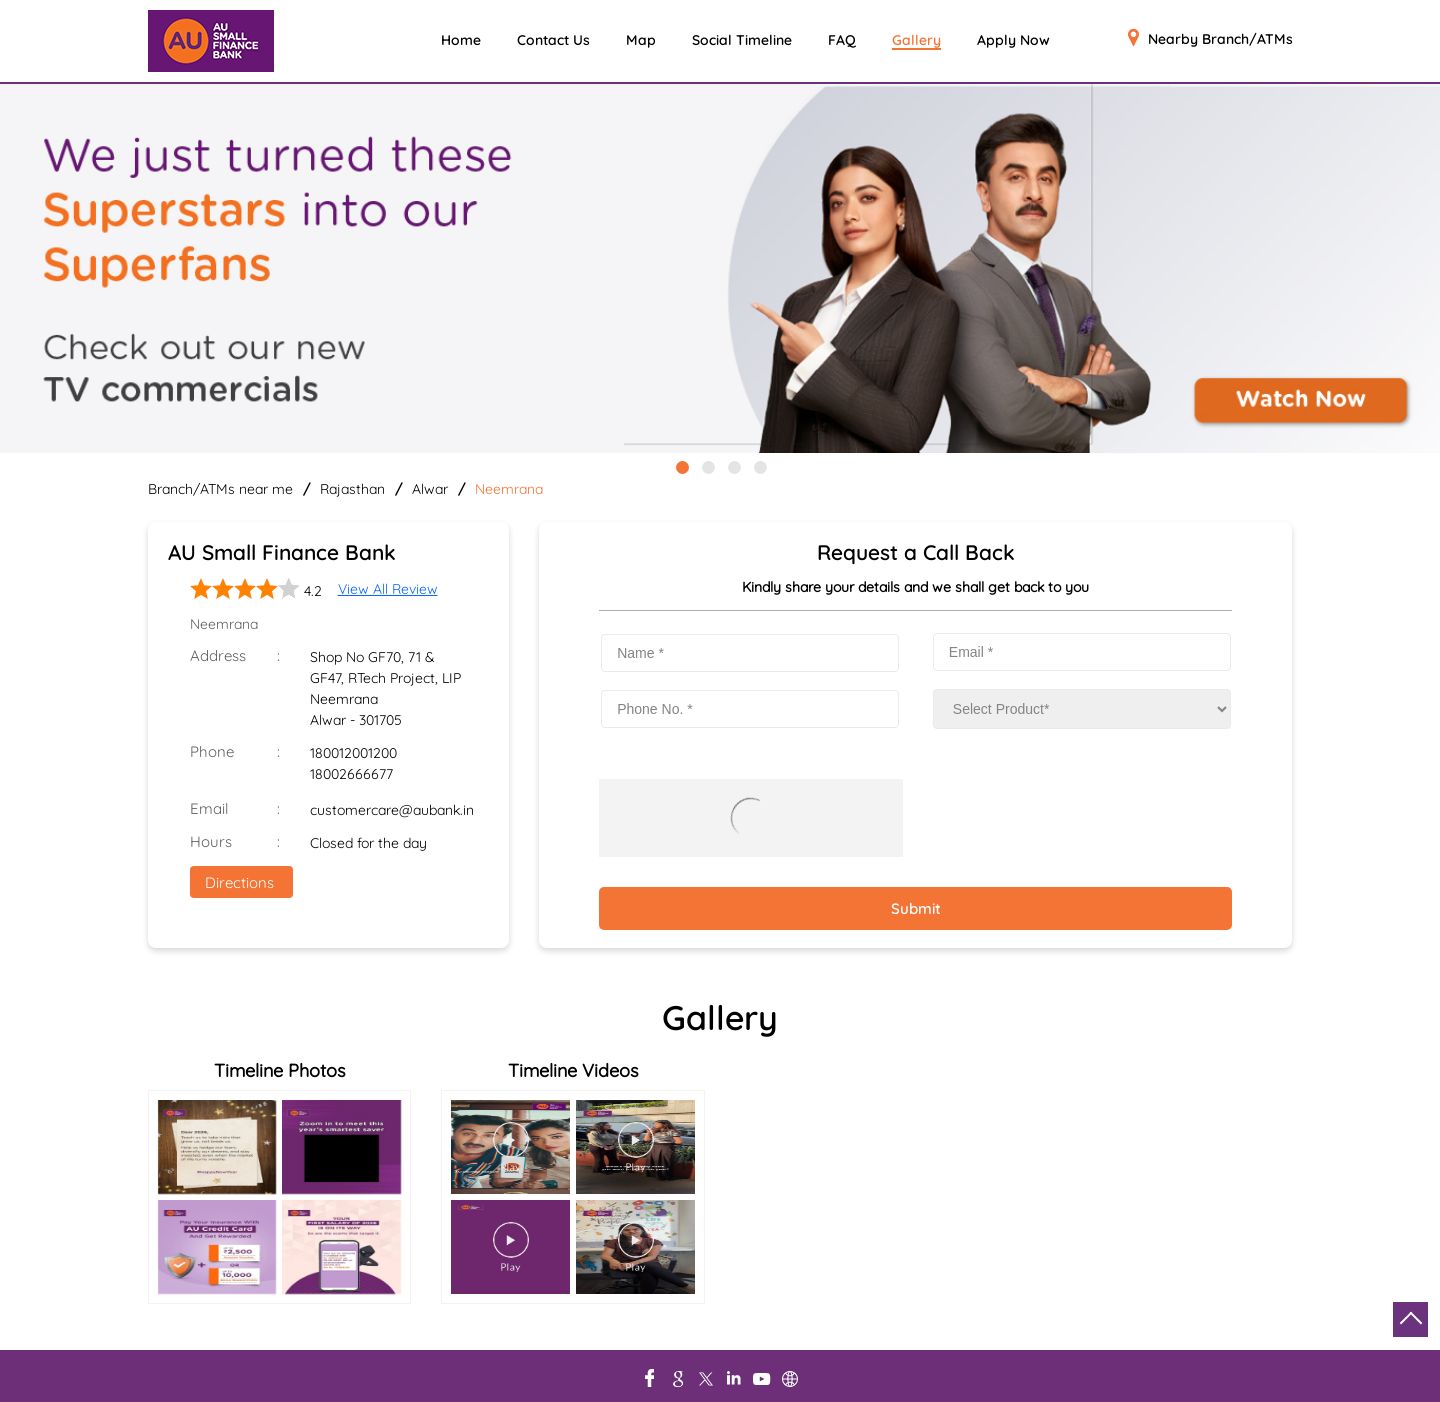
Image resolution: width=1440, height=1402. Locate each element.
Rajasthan (352, 489)
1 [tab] (681, 466)
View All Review (388, 589)
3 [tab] (733, 466)
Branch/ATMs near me (220, 489)
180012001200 (353, 753)
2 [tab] (707, 466)
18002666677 (351, 774)
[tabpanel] (720, 270)
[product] (1082, 709)
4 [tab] (759, 466)
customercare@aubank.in (392, 810)
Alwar (430, 489)
